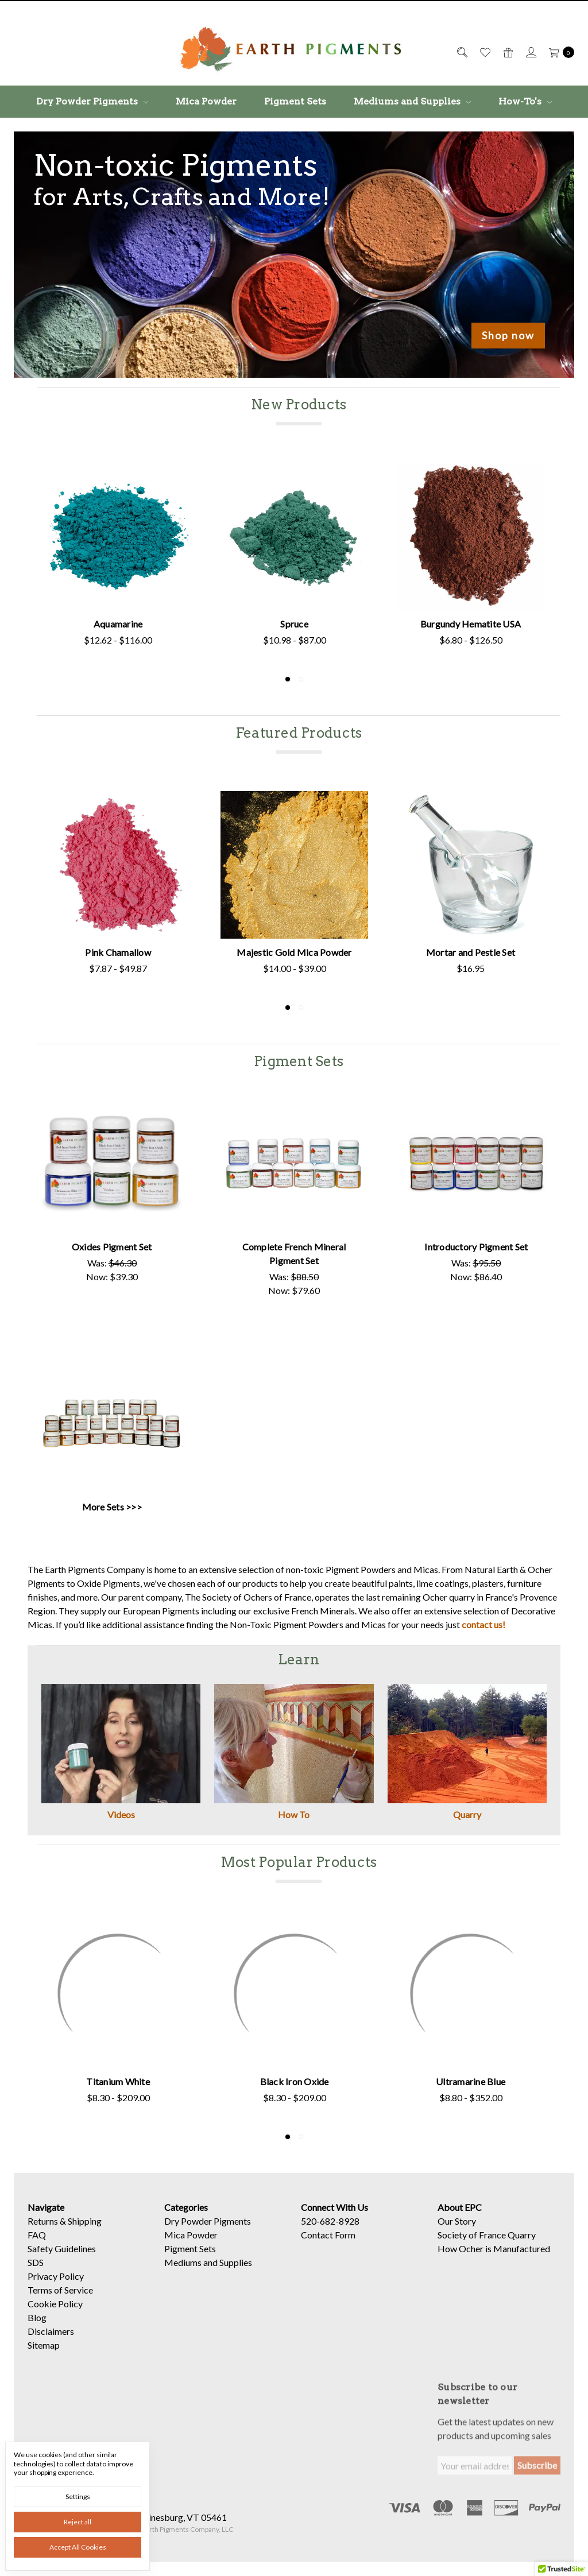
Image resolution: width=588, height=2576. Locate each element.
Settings (77, 2496)
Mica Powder (206, 101)
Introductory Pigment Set (476, 1246)
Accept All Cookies (77, 2547)
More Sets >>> (112, 1506)
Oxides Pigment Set (112, 1246)
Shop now (508, 335)
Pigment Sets (295, 101)
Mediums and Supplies (412, 101)
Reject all (77, 2521)
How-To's (525, 101)
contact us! (483, 1624)
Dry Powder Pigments (92, 101)
